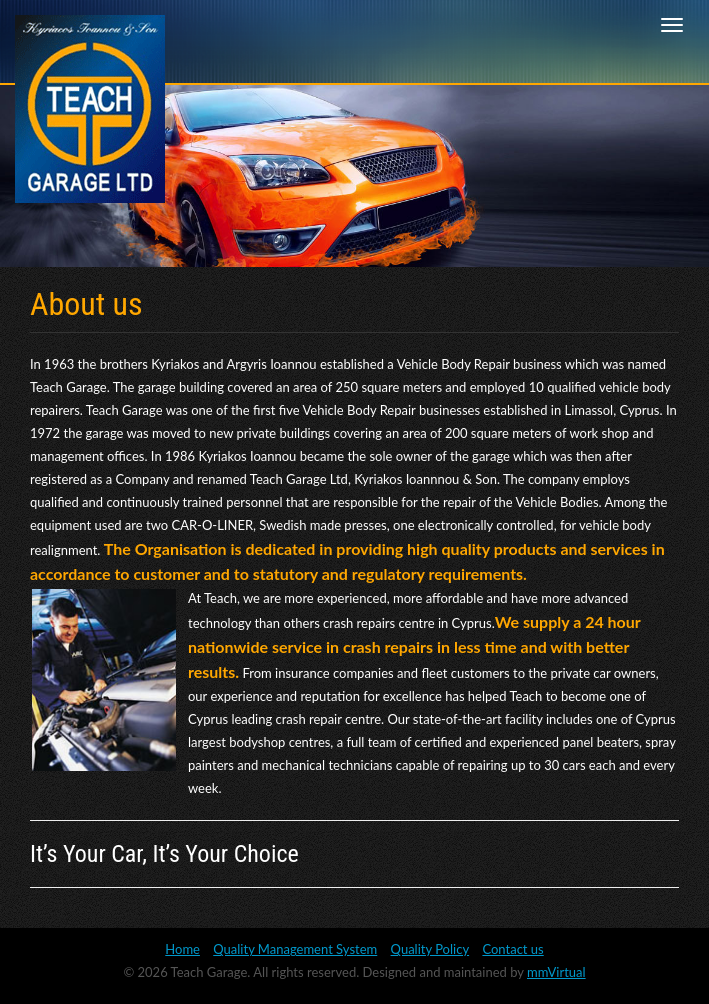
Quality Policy (430, 949)
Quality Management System (295, 949)
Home (182, 949)
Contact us (512, 949)
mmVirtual (556, 972)
